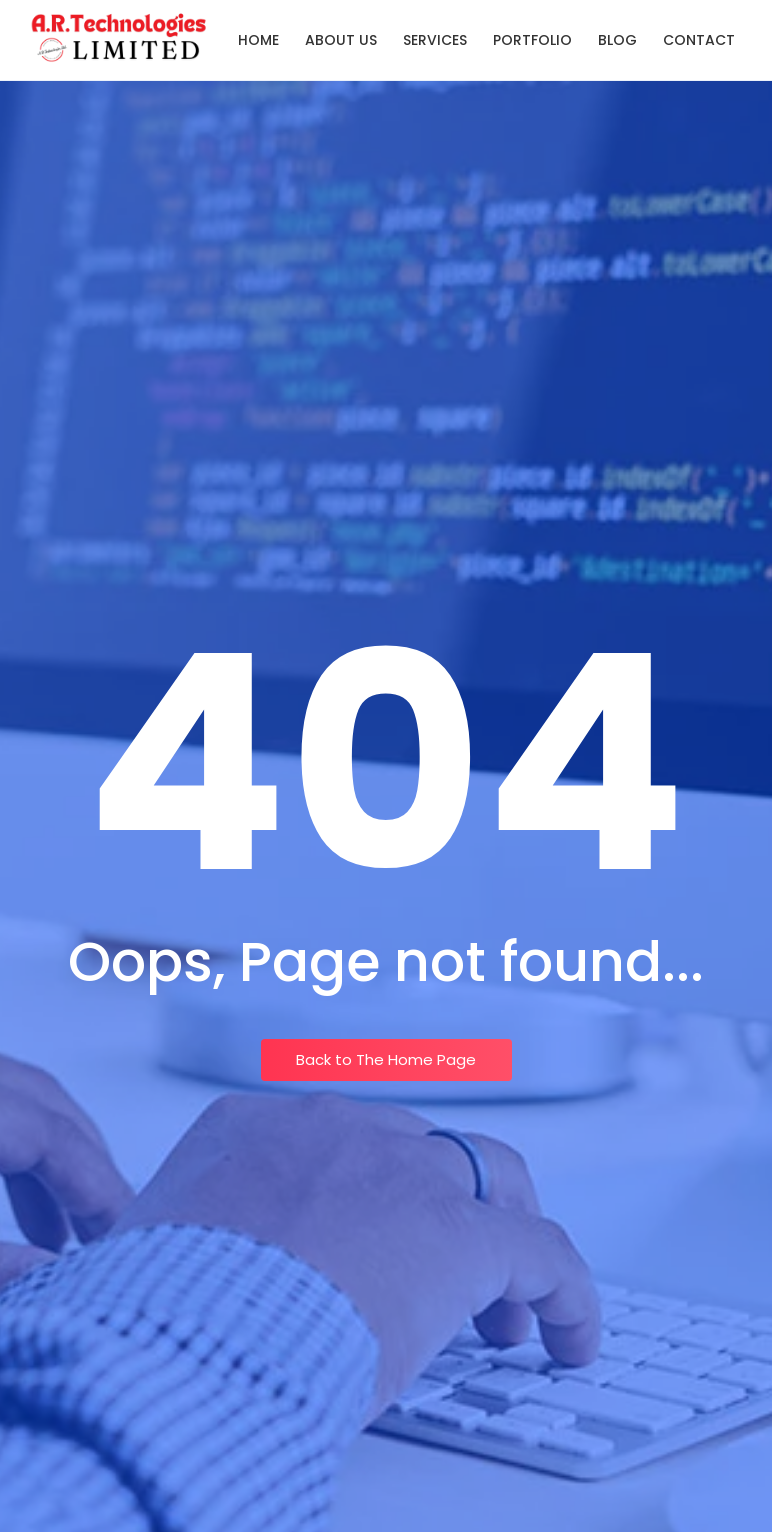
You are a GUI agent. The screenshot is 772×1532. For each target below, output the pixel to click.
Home (258, 40)
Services (435, 40)
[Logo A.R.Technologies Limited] (119, 36)
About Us (341, 40)
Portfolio (532, 40)
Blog (617, 40)
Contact (699, 40)
